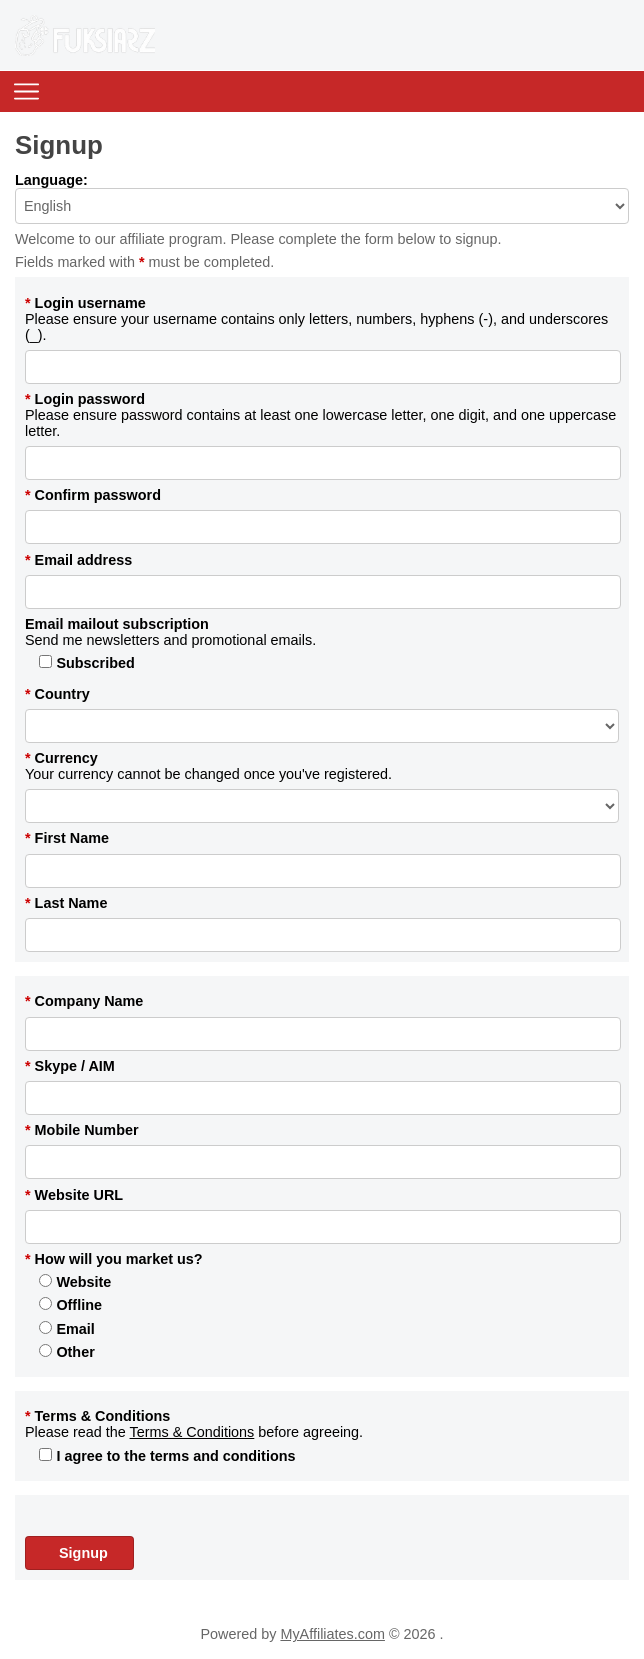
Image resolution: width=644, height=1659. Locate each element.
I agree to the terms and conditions (167, 1456)
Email (66, 1329)
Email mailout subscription (117, 624)
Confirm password (93, 495)
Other (66, 1352)
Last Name (66, 903)
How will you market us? (114, 1259)
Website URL (74, 1195)
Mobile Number (82, 1130)
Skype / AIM (70, 1066)
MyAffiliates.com (332, 1634)
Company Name (84, 1001)
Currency (61, 758)
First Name (67, 838)
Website (75, 1282)
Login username (85, 303)
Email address (78, 560)
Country (57, 694)
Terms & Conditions (97, 1416)
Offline (70, 1305)
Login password (85, 399)
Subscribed (86, 663)
